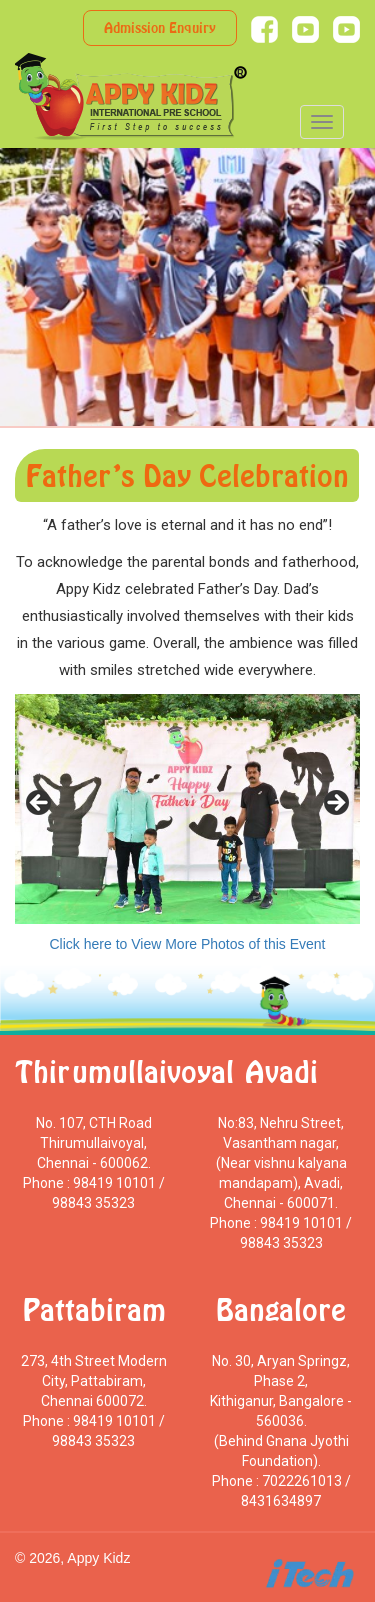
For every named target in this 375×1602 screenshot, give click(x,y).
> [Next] (335, 804)
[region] (187, 809)
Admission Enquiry (160, 27)
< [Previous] (40, 804)
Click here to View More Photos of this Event (188, 944)
